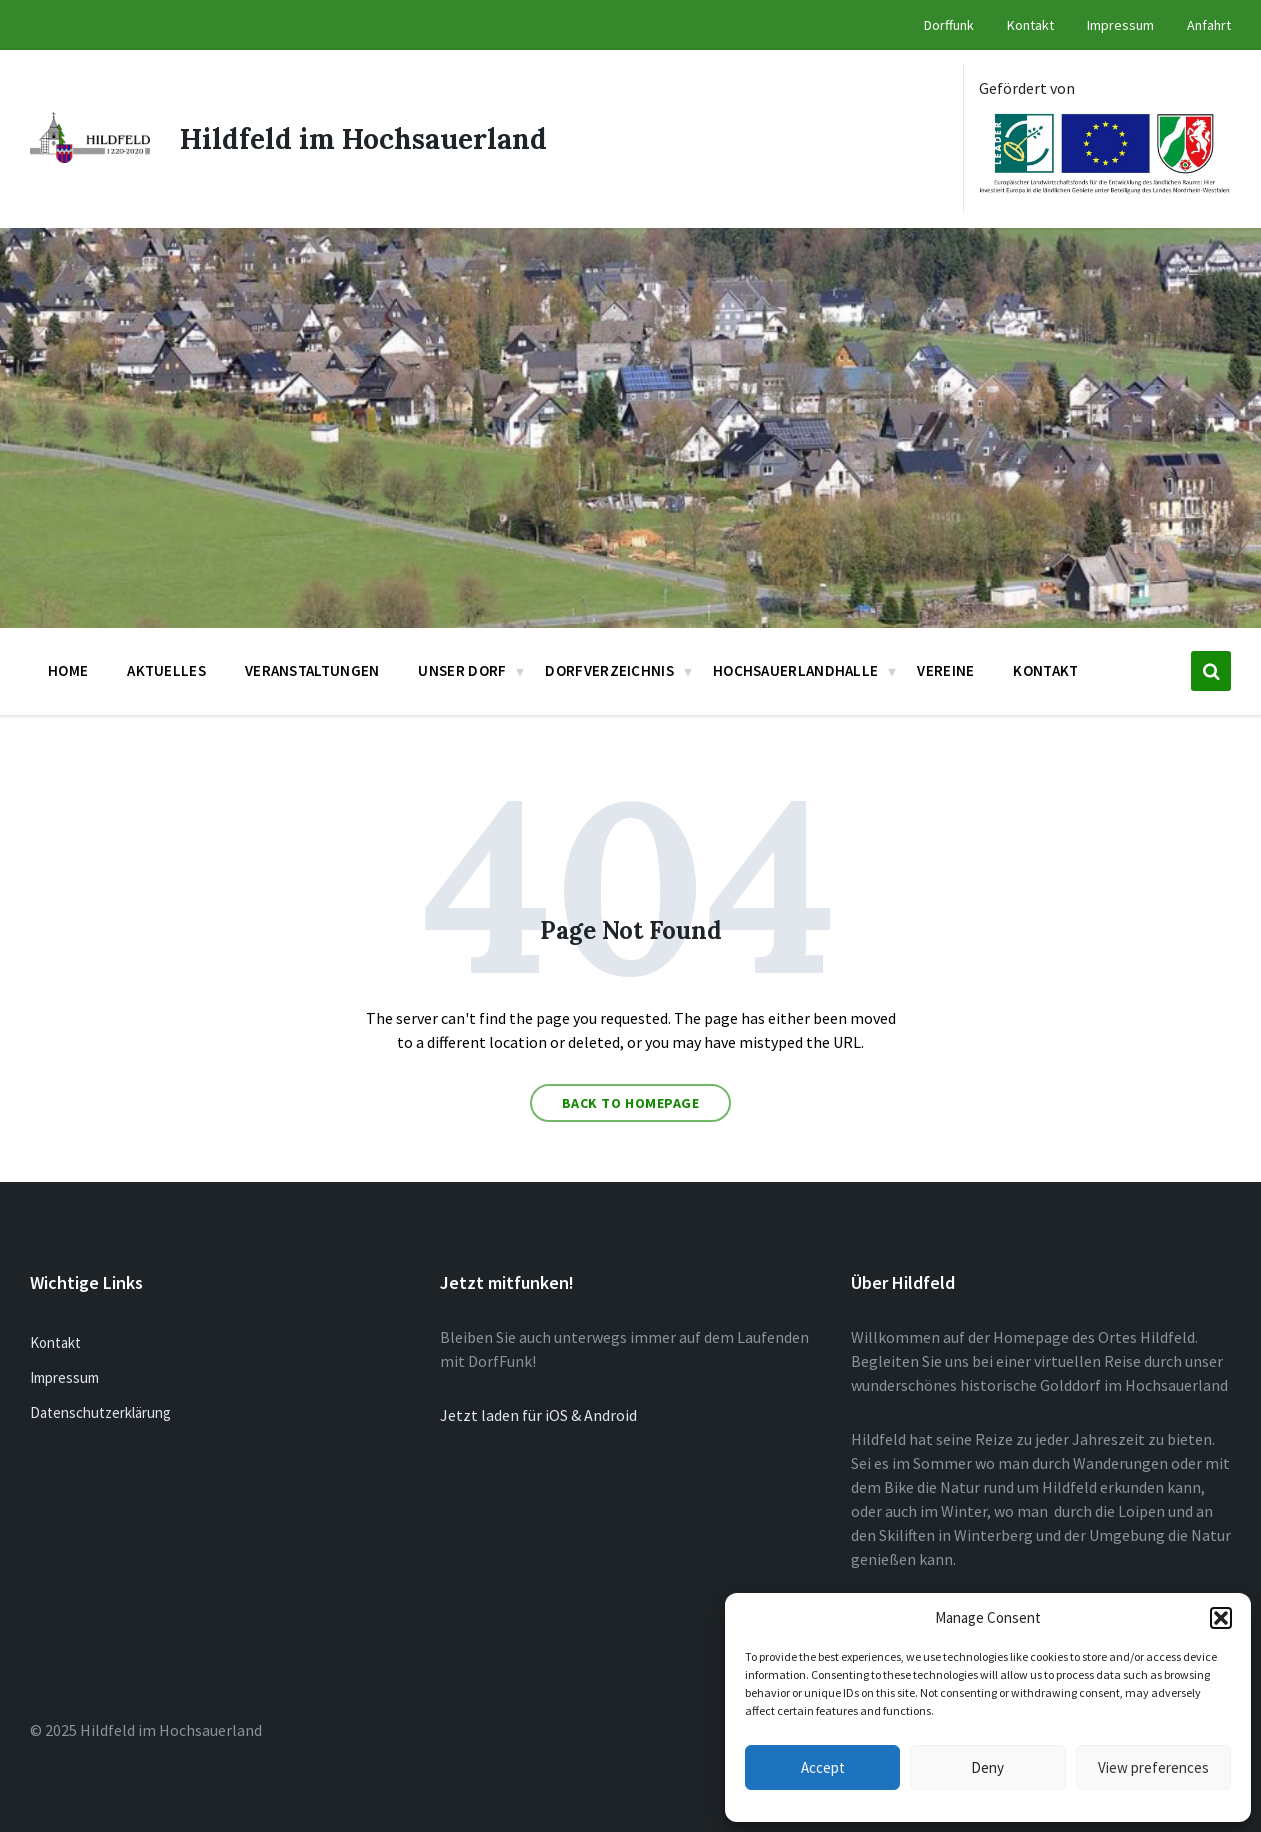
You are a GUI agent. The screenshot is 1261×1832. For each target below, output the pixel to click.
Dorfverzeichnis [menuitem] (609, 670)
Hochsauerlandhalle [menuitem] (795, 670)
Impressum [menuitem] (1120, 25)
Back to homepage (631, 1103)
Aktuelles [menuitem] (166, 670)
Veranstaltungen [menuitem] (312, 670)
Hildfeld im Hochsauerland (363, 139)
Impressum (64, 1377)
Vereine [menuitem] (945, 670)
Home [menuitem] (68, 670)
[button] (1221, 1618)
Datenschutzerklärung (100, 1412)
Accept (823, 1767)
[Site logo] (90, 157)
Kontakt (55, 1342)
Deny (987, 1767)
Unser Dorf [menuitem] (462, 670)
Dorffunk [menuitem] (949, 25)
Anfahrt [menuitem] (1209, 25)
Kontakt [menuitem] (1030, 25)
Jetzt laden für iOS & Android (538, 1415)
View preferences (1153, 1767)
